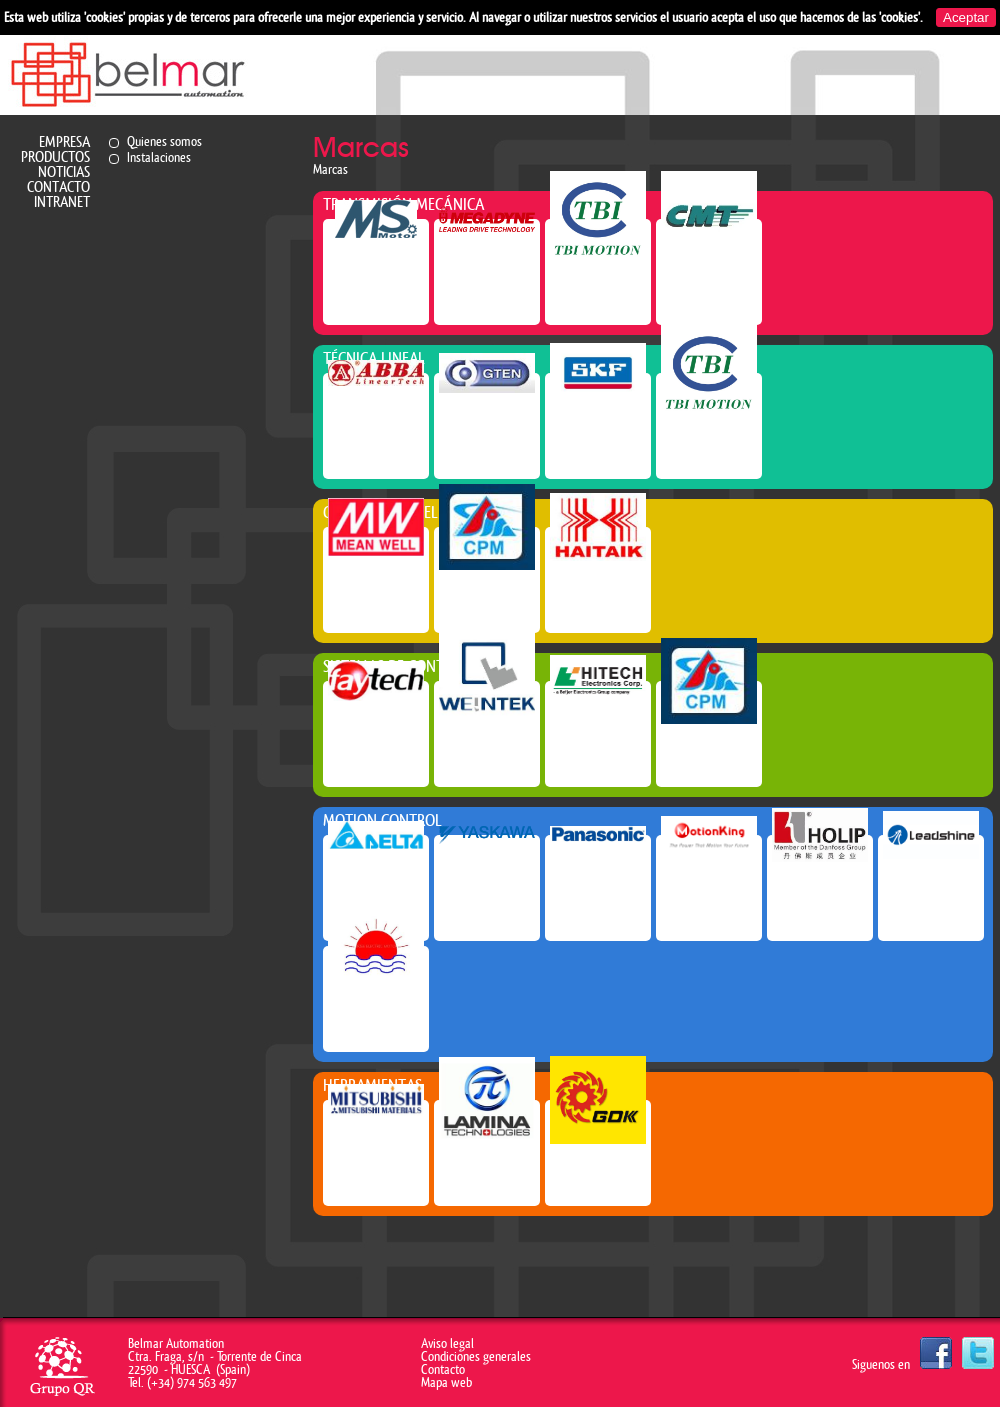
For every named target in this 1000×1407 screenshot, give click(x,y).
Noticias (64, 172)
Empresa (64, 142)
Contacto (58, 187)
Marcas (330, 169)
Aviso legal (447, 1343)
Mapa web (446, 1382)
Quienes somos (164, 141)
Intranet (62, 202)
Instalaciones (159, 157)
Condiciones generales (476, 1356)
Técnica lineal (374, 358)
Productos (55, 157)
